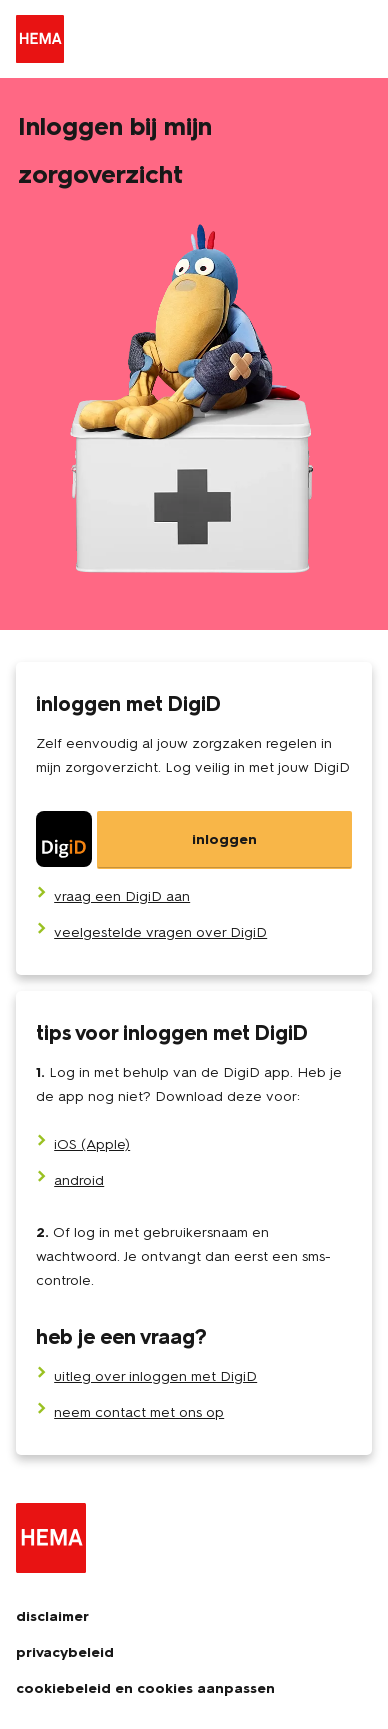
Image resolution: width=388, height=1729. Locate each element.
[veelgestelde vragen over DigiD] (160, 932)
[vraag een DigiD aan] (122, 896)
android (79, 1180)
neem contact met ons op (139, 1412)
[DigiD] (194, 840)
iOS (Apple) (92, 1144)
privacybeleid (65, 1652)
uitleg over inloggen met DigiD (155, 1376)
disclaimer (52, 1616)
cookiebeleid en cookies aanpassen (145, 1688)
